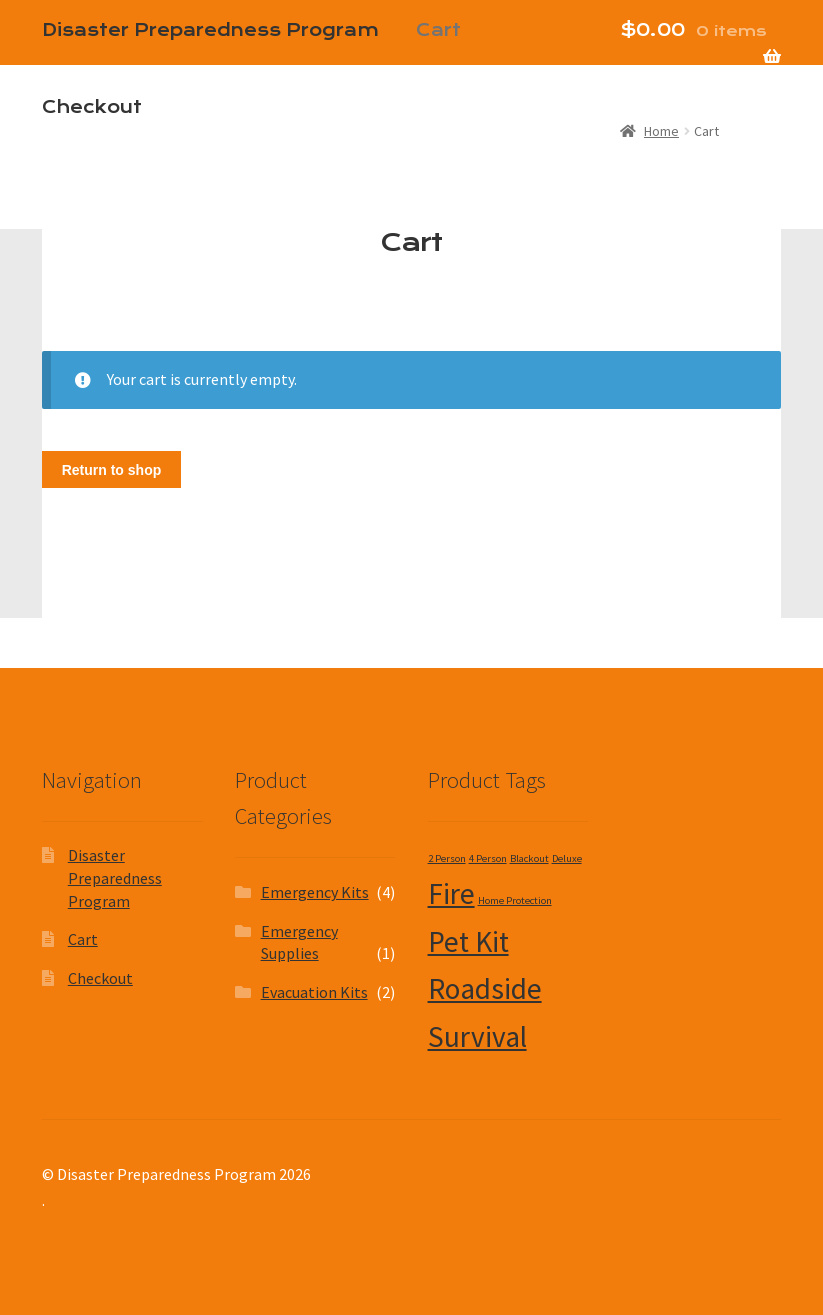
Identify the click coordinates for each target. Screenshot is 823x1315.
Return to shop (112, 470)
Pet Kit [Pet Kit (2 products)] (468, 941)
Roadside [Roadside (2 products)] (485, 988)
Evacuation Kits (314, 992)
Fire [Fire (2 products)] (451, 893)
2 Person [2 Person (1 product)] (447, 858)
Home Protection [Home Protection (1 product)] (515, 900)
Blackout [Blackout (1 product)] (529, 858)
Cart (83, 939)
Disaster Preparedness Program (115, 877)
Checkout (92, 107)
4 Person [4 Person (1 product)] (488, 858)
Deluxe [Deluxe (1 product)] (567, 858)
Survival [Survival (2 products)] (477, 1036)
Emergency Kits (315, 892)
